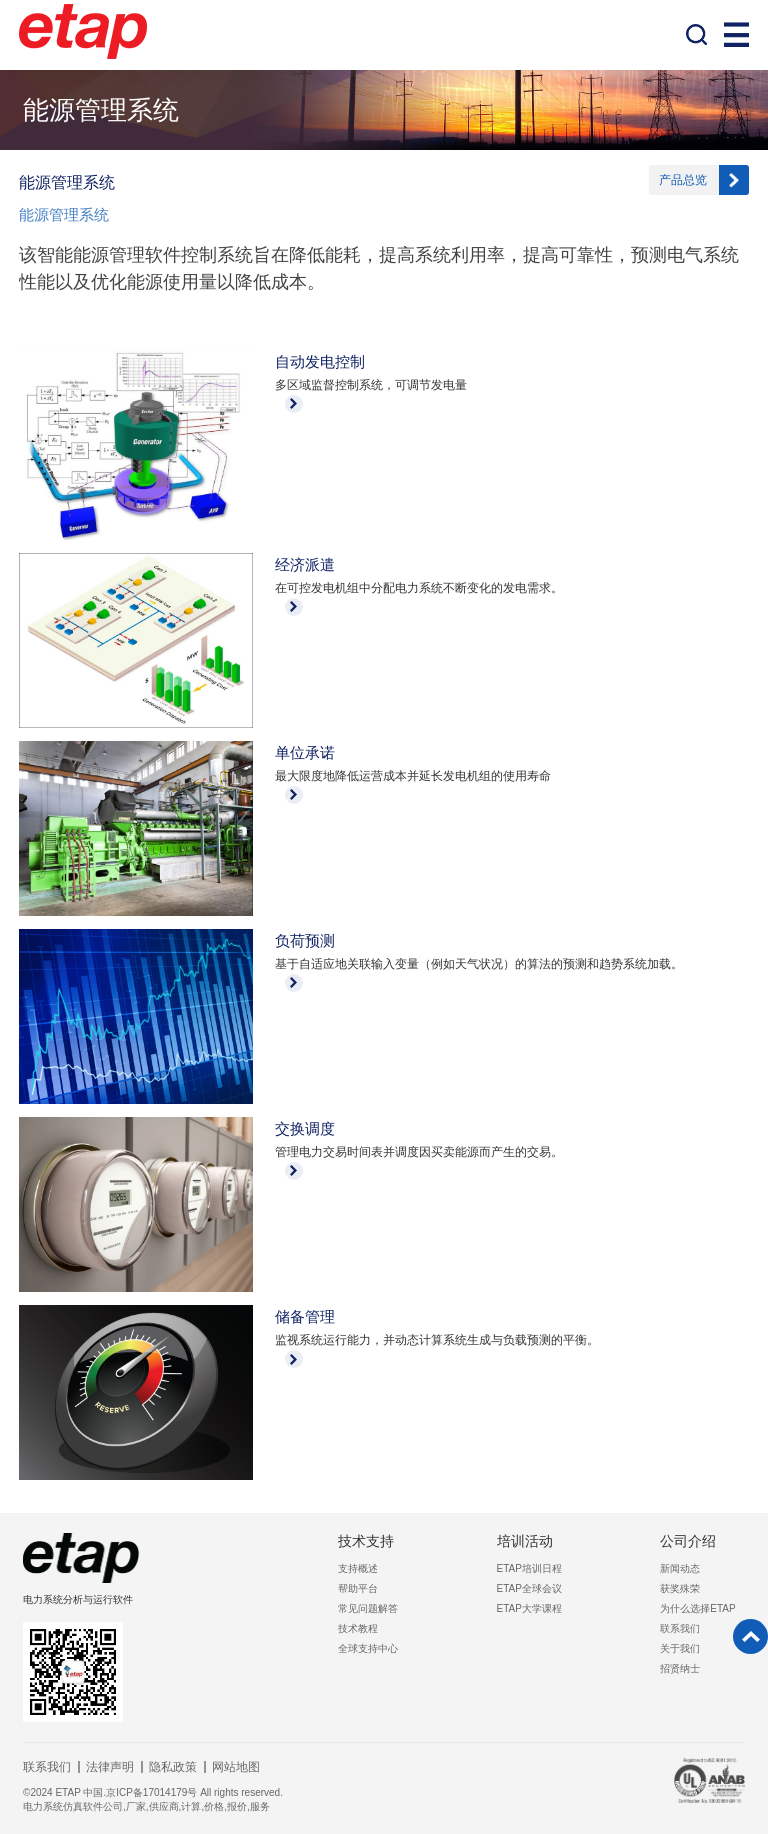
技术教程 (358, 1628)
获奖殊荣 (680, 1588)
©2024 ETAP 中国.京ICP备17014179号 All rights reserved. (153, 1792)
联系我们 (680, 1628)
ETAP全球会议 (529, 1588)
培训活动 (525, 1541)
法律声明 (110, 1767)
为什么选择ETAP (697, 1608)
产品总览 (683, 180)
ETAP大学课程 (529, 1608)
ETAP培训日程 (529, 1568)
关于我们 (680, 1648)
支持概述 (358, 1568)
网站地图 (236, 1767)
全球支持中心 (368, 1648)
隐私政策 (173, 1767)
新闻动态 (680, 1568)
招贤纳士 (680, 1668)
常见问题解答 (368, 1608)
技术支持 (366, 1541)
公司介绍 (688, 1541)
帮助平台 (358, 1588)
